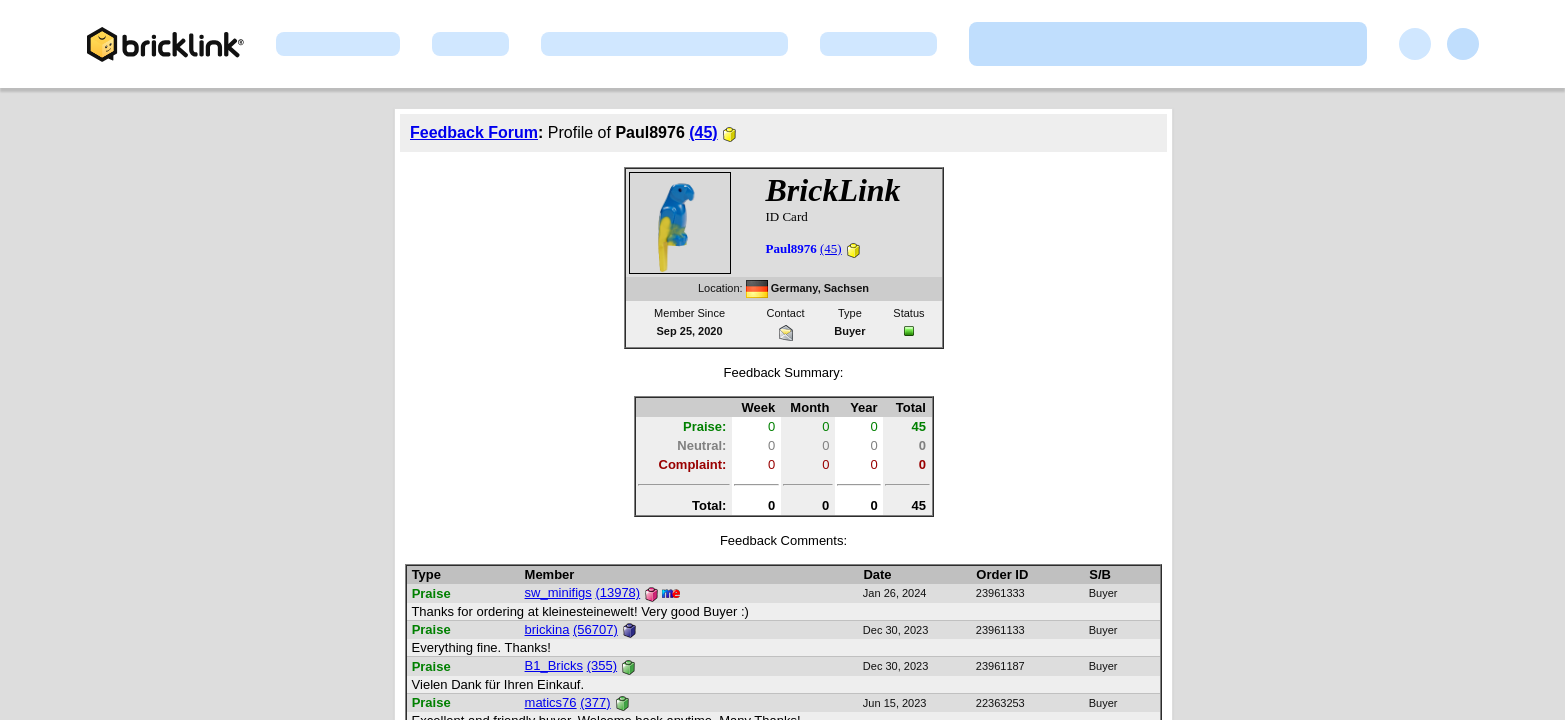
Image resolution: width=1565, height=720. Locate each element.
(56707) (595, 629)
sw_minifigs (558, 592)
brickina (547, 629)
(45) (703, 132)
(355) (602, 665)
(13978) (617, 592)
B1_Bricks (554, 665)
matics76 (551, 702)
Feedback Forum (474, 132)
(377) (595, 702)
